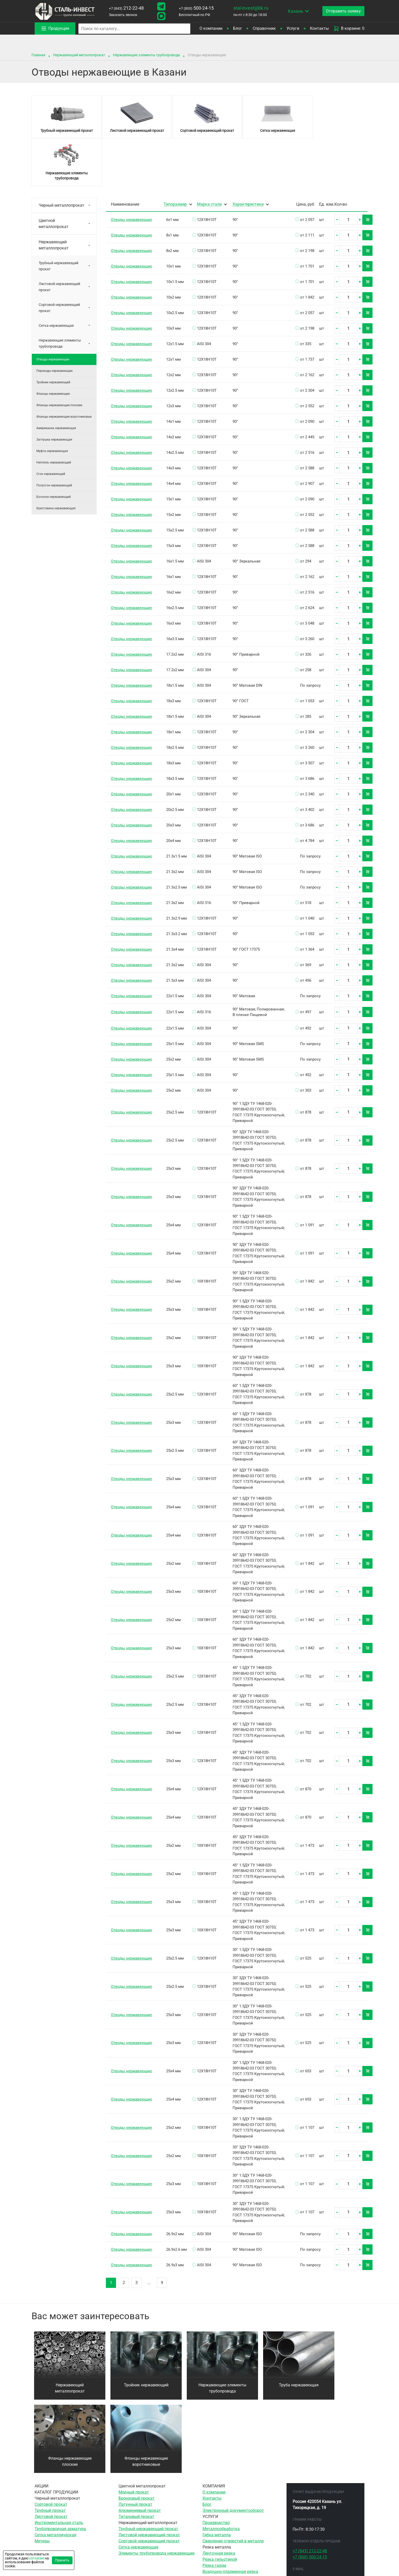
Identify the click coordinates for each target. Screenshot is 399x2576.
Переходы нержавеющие (54, 328)
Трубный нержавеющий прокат (58, 223)
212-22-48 (126, 8)
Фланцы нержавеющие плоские (59, 362)
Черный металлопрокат (61, 162)
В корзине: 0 (348, 28)
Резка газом (214, 2523)
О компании (211, 28)
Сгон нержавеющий (50, 431)
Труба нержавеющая (299, 2342)
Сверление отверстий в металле (233, 2498)
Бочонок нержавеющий (53, 454)
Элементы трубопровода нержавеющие (156, 2510)
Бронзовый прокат (136, 2455)
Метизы (42, 2498)
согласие (36, 2558)
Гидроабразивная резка (225, 2535)
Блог (237, 28)
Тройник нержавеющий (53, 340)
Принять (62, 2560)
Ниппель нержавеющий (53, 420)
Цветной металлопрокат (53, 181)
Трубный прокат (50, 2468)
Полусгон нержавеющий (54, 443)
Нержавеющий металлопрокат (79, 55)
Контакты (319, 28)
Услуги (293, 28)
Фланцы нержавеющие (53, 351)
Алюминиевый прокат (140, 2468)
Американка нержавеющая (56, 385)
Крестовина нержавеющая (56, 466)
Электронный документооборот (233, 2468)
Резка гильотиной (220, 2516)
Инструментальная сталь (59, 2480)
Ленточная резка (219, 2510)
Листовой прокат (51, 2474)
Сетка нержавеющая (56, 283)
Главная (38, 55)
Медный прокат (134, 2449)
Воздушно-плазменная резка (230, 2529)
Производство (216, 2480)
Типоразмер (175, 162)
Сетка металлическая (55, 2492)
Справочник (264, 28)
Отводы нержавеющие (52, 317)
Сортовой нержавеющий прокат (59, 265)
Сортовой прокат (51, 2461)
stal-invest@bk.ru (250, 8)
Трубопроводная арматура (60, 2486)
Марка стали (209, 162)
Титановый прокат (136, 2474)
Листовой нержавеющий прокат (59, 244)
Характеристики (248, 162)
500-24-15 (196, 8)
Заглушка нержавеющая (54, 397)
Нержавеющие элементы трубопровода (146, 55)
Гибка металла (217, 2492)
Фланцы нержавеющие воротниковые (64, 374)
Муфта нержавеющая (52, 408)
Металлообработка (221, 2486)
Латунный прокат (135, 2461)
